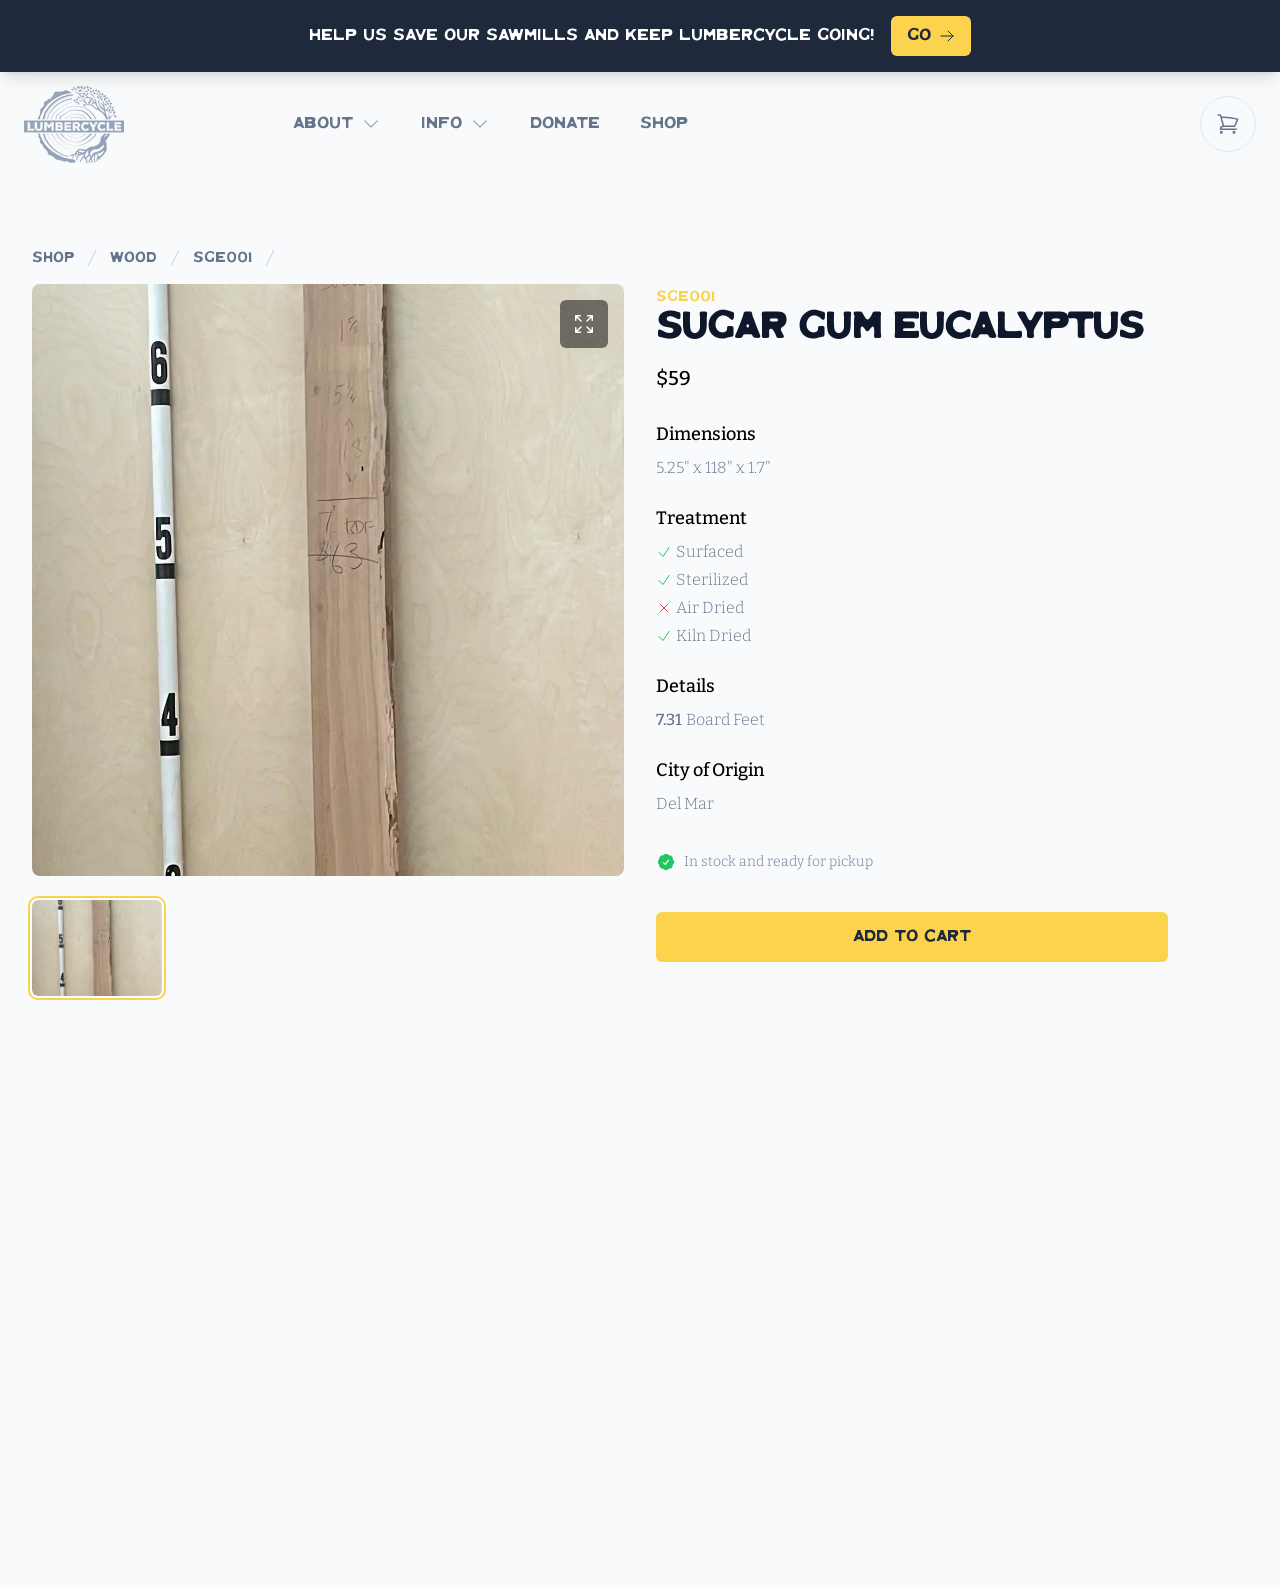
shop (53, 258)
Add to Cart (912, 936)
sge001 (222, 258)
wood (133, 258)
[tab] (97, 948)
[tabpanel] (328, 580)
